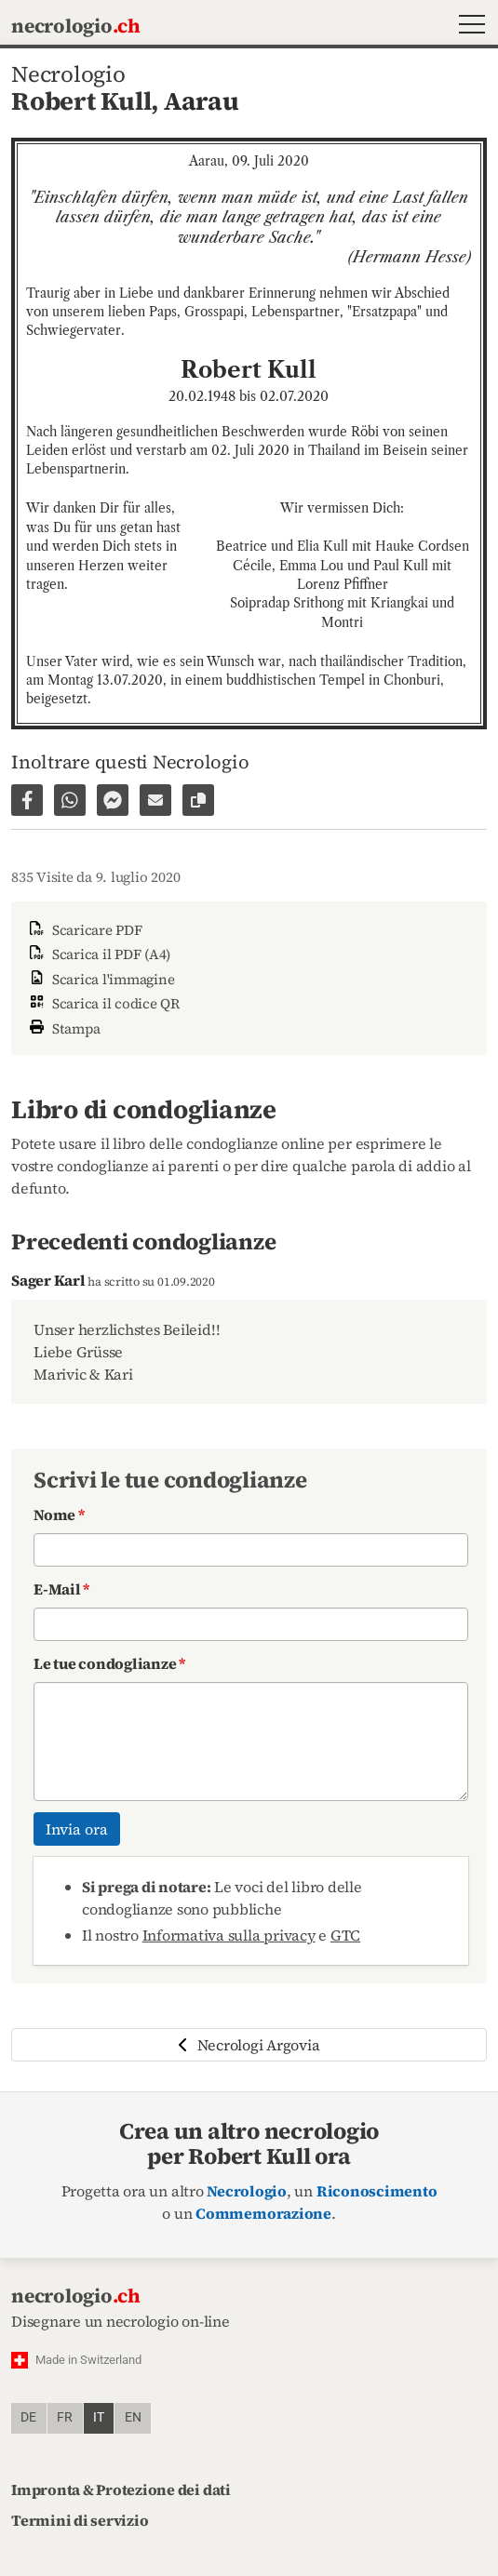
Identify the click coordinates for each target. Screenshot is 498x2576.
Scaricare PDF (84, 930)
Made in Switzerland (88, 2360)
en (133, 2417)
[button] (467, 26)
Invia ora (77, 1829)
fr (65, 2417)
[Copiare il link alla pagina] (198, 800)
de (28, 2417)
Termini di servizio (79, 2520)
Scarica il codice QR (103, 1003)
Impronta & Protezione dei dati (121, 2489)
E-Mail (61, 1589)
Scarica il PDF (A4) (98, 954)
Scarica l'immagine (100, 979)
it (98, 2417)
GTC (345, 1935)
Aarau (201, 101)
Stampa (63, 1026)
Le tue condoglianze (109, 1663)
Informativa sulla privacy (229, 1935)
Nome (59, 1514)
